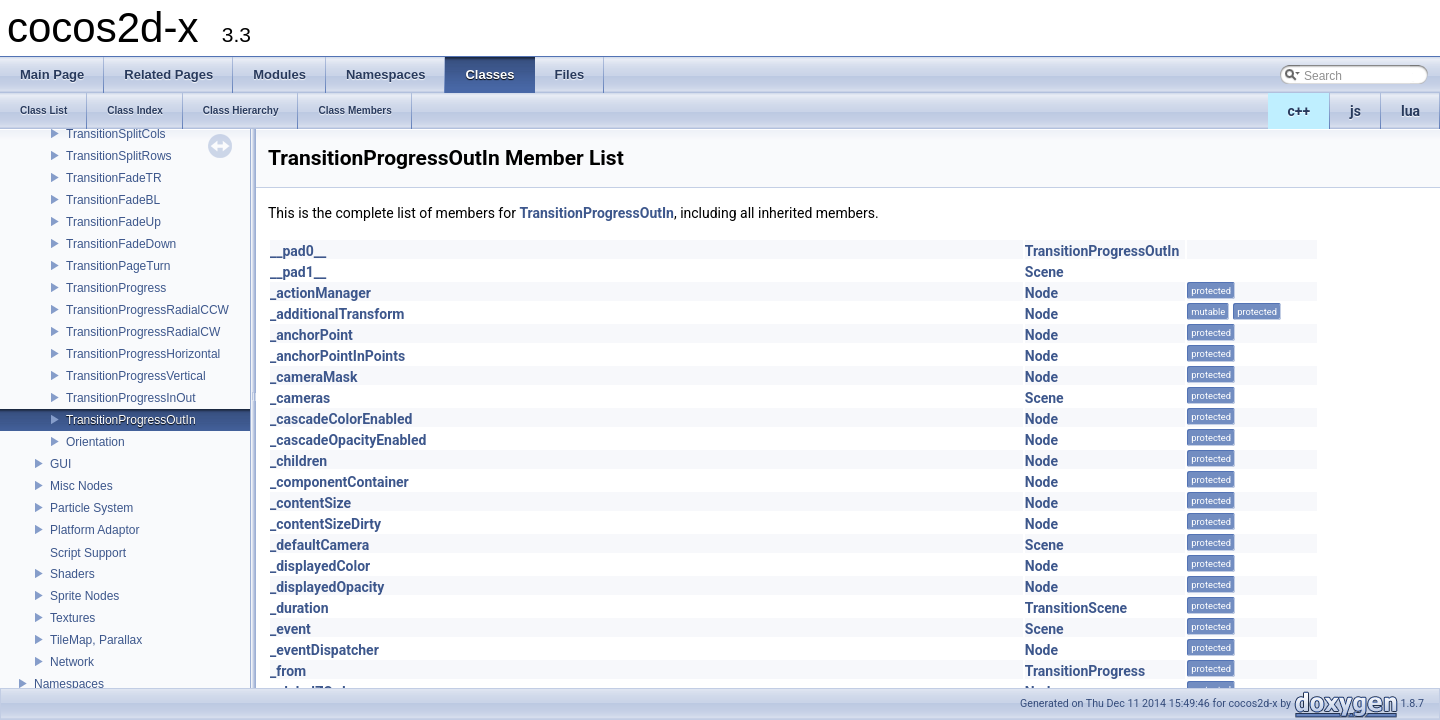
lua (1410, 111)
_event (290, 629)
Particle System (91, 508)
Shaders (72, 574)
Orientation (95, 442)
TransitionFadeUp (113, 222)
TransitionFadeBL (113, 200)
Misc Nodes (81, 486)
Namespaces (69, 684)
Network (72, 662)
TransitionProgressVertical (136, 376)
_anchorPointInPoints (337, 356)
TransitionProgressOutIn (131, 420)
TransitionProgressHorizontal (143, 354)
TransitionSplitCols (116, 134)
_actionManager (320, 293)
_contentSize (310, 503)
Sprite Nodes (84, 596)
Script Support (88, 553)
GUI (60, 464)
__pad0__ (298, 251)
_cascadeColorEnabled (341, 419)
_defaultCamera (319, 545)
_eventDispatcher (324, 650)
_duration (299, 608)
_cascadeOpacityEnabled (348, 440)
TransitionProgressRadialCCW (147, 310)
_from (288, 671)
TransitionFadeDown (121, 244)
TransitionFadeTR (114, 178)
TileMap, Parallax (96, 640)
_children (298, 461)
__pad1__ (298, 272)
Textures (72, 618)
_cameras (300, 398)
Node (1041, 293)
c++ (1299, 111)
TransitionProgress (116, 288)
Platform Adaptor (94, 530)
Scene (1044, 272)
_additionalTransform (337, 314)
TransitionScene (1076, 608)
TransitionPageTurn (118, 266)
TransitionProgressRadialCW (143, 332)
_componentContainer (339, 482)
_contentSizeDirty (325, 524)
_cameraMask (314, 377)
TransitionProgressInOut (131, 398)
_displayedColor (320, 566)
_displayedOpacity (327, 587)
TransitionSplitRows (119, 156)
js (1355, 111)
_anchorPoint (311, 335)
